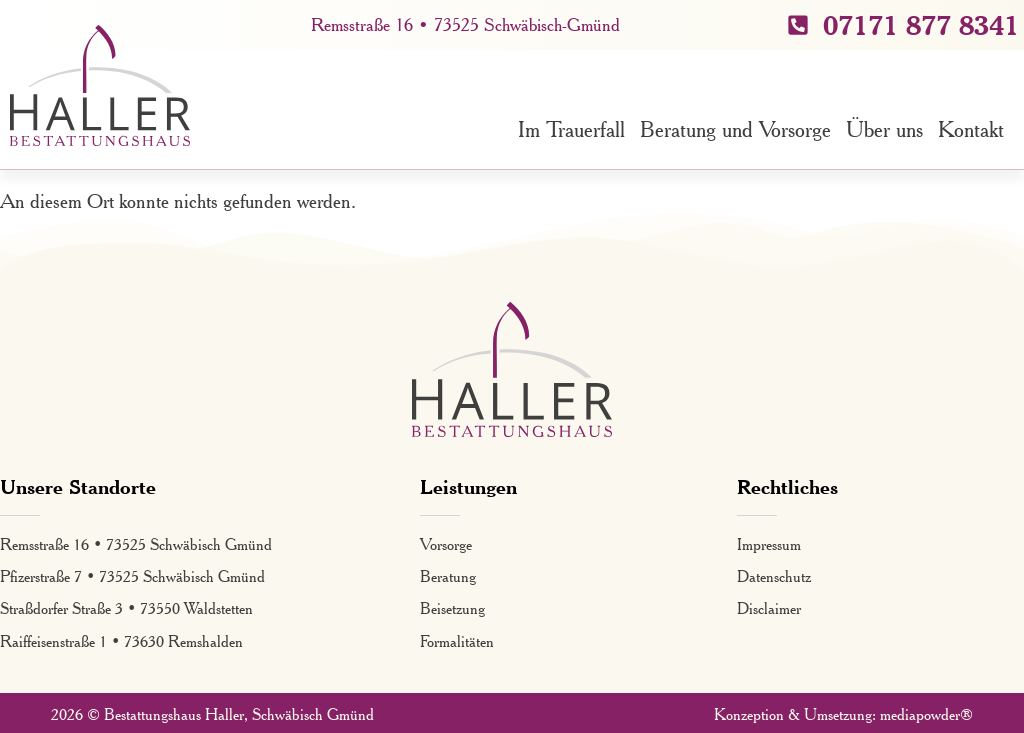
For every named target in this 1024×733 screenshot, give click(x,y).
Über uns (884, 129)
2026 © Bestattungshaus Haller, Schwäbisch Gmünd (212, 714)
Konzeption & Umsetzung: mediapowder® (843, 714)
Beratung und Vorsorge (735, 129)
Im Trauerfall (571, 129)
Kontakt (971, 129)
